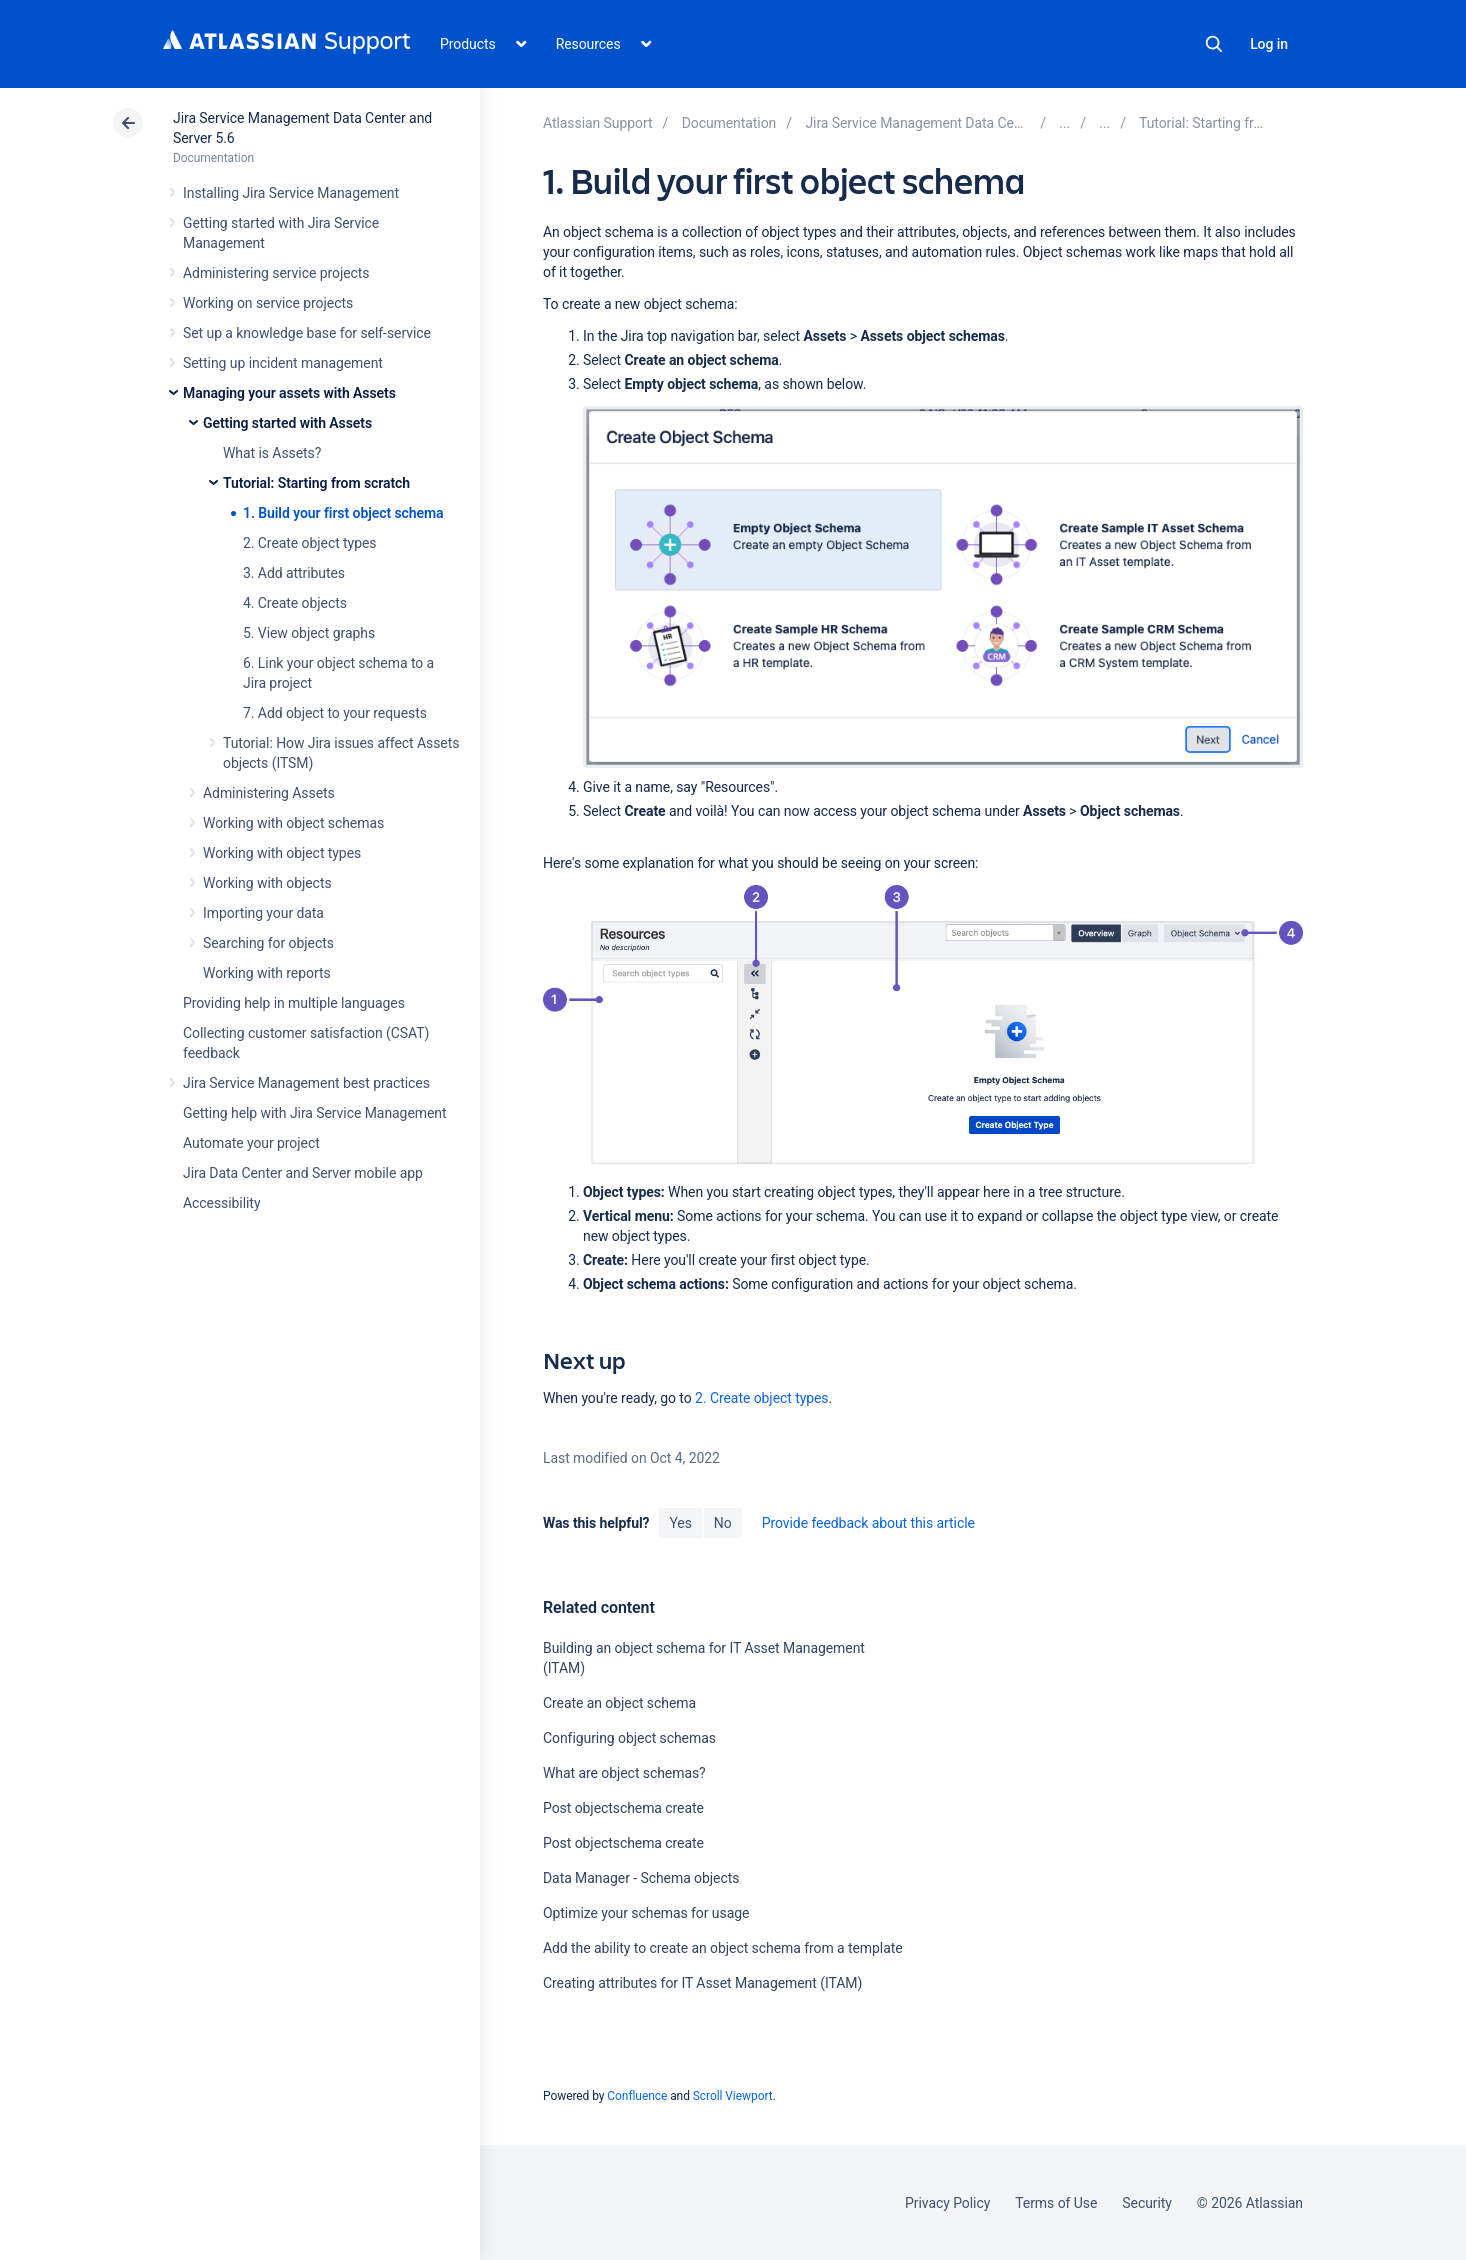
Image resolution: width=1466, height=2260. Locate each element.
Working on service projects (268, 303)
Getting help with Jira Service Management (314, 1113)
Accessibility (221, 1203)
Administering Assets (269, 793)
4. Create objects (295, 603)
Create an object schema (619, 1703)
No (723, 1523)
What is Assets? (272, 453)
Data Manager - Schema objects (641, 1878)
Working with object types (282, 853)
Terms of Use (1056, 2203)
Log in (1269, 44)
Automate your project (251, 1143)
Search (1214, 44)
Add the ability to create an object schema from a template (723, 1948)
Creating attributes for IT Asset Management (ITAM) (702, 1983)
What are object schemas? (624, 1773)
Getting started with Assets (287, 423)
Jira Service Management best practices (306, 1083)
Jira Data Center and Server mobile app (303, 1173)
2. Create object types (309, 543)
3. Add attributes (294, 573)
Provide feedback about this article (868, 1523)
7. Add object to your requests (335, 713)
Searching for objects (268, 943)
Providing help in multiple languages (294, 1003)
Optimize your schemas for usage (646, 1913)
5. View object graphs (309, 633)
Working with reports (267, 973)
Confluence (637, 2096)
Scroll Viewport (733, 2096)
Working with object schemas (293, 823)
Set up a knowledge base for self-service (307, 333)
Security (1147, 2203)
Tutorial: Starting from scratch (316, 483)
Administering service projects (276, 273)
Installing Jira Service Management (291, 193)
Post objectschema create (623, 1808)
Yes (680, 1523)
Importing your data (263, 913)
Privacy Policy (947, 2203)
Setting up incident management (283, 363)
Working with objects (267, 883)
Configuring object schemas (629, 1738)
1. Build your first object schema (343, 513)
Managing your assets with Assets (289, 393)
